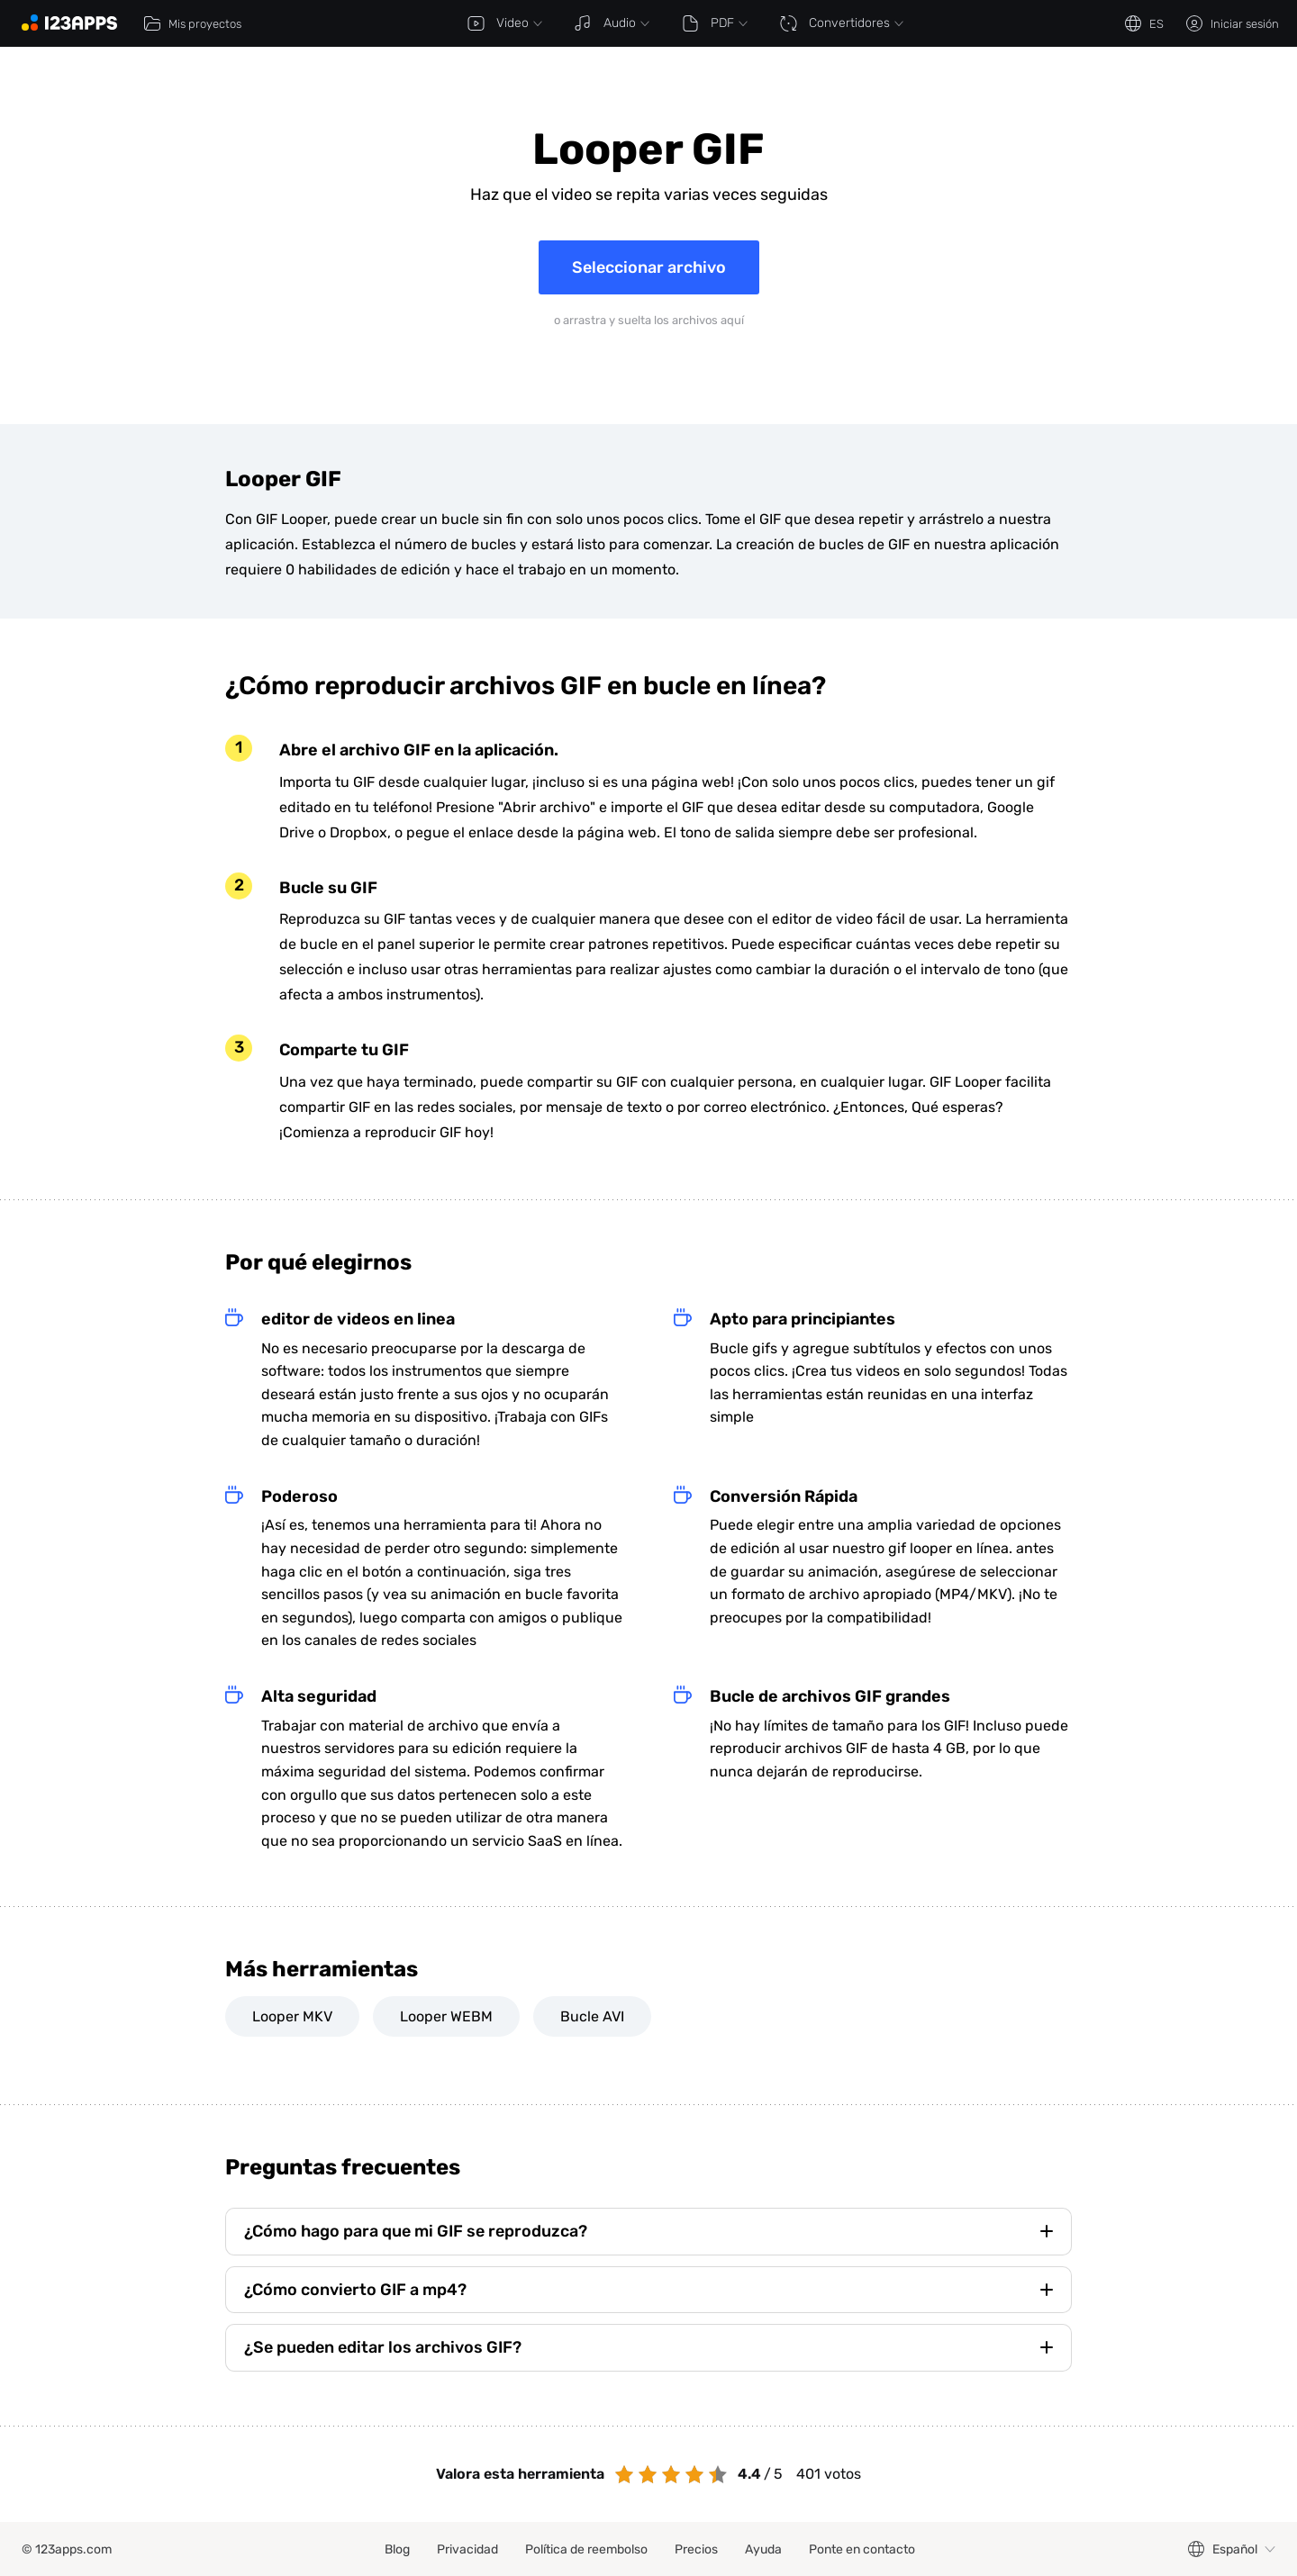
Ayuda (763, 2549)
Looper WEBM (446, 2016)
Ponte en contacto (862, 2549)
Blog (397, 2549)
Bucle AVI (592, 2016)
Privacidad (467, 2549)
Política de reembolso (586, 2549)
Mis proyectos (192, 23)
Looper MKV (292, 2016)
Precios (696, 2549)
